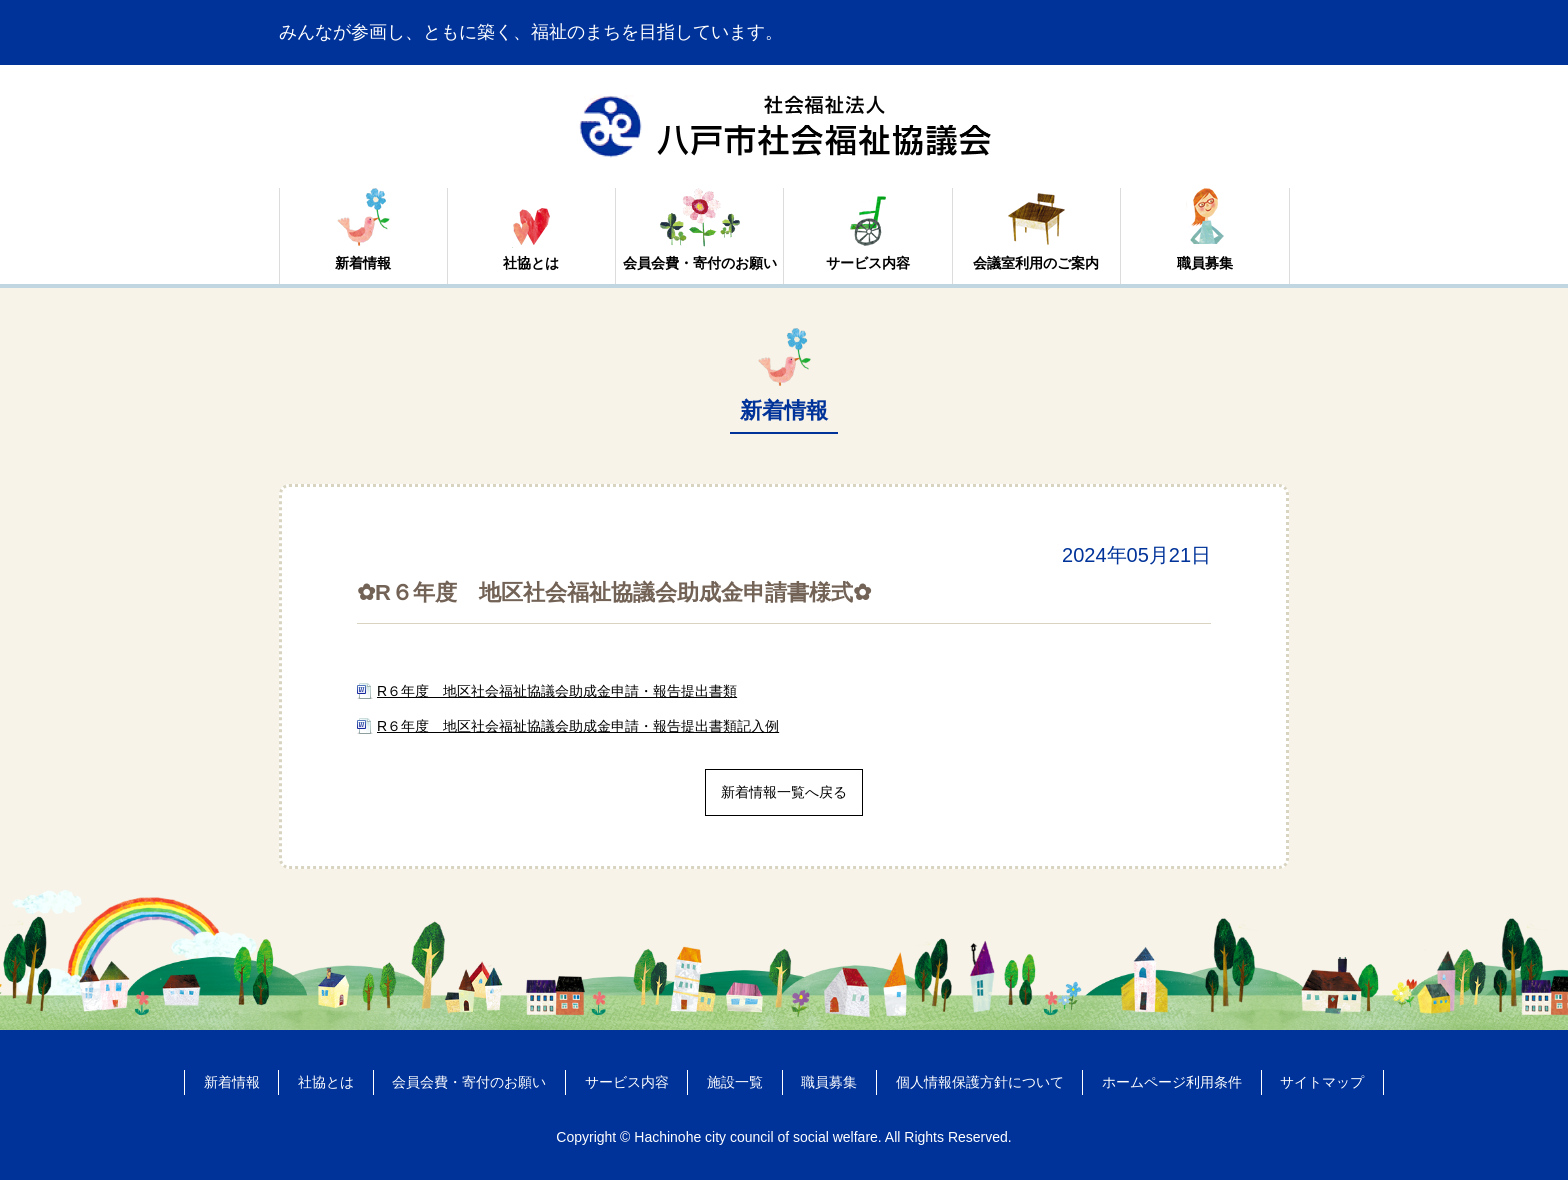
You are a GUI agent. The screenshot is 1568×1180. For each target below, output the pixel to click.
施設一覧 (735, 1082)
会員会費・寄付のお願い (700, 263)
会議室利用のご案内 (1036, 263)
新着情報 (363, 263)
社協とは (531, 263)
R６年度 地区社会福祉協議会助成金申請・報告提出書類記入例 (578, 726)
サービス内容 (868, 263)
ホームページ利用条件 (1172, 1082)
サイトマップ (1322, 1082)
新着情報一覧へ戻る (784, 792)
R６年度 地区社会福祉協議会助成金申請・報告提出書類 (557, 691)
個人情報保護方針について (980, 1082)
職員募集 (1205, 263)
